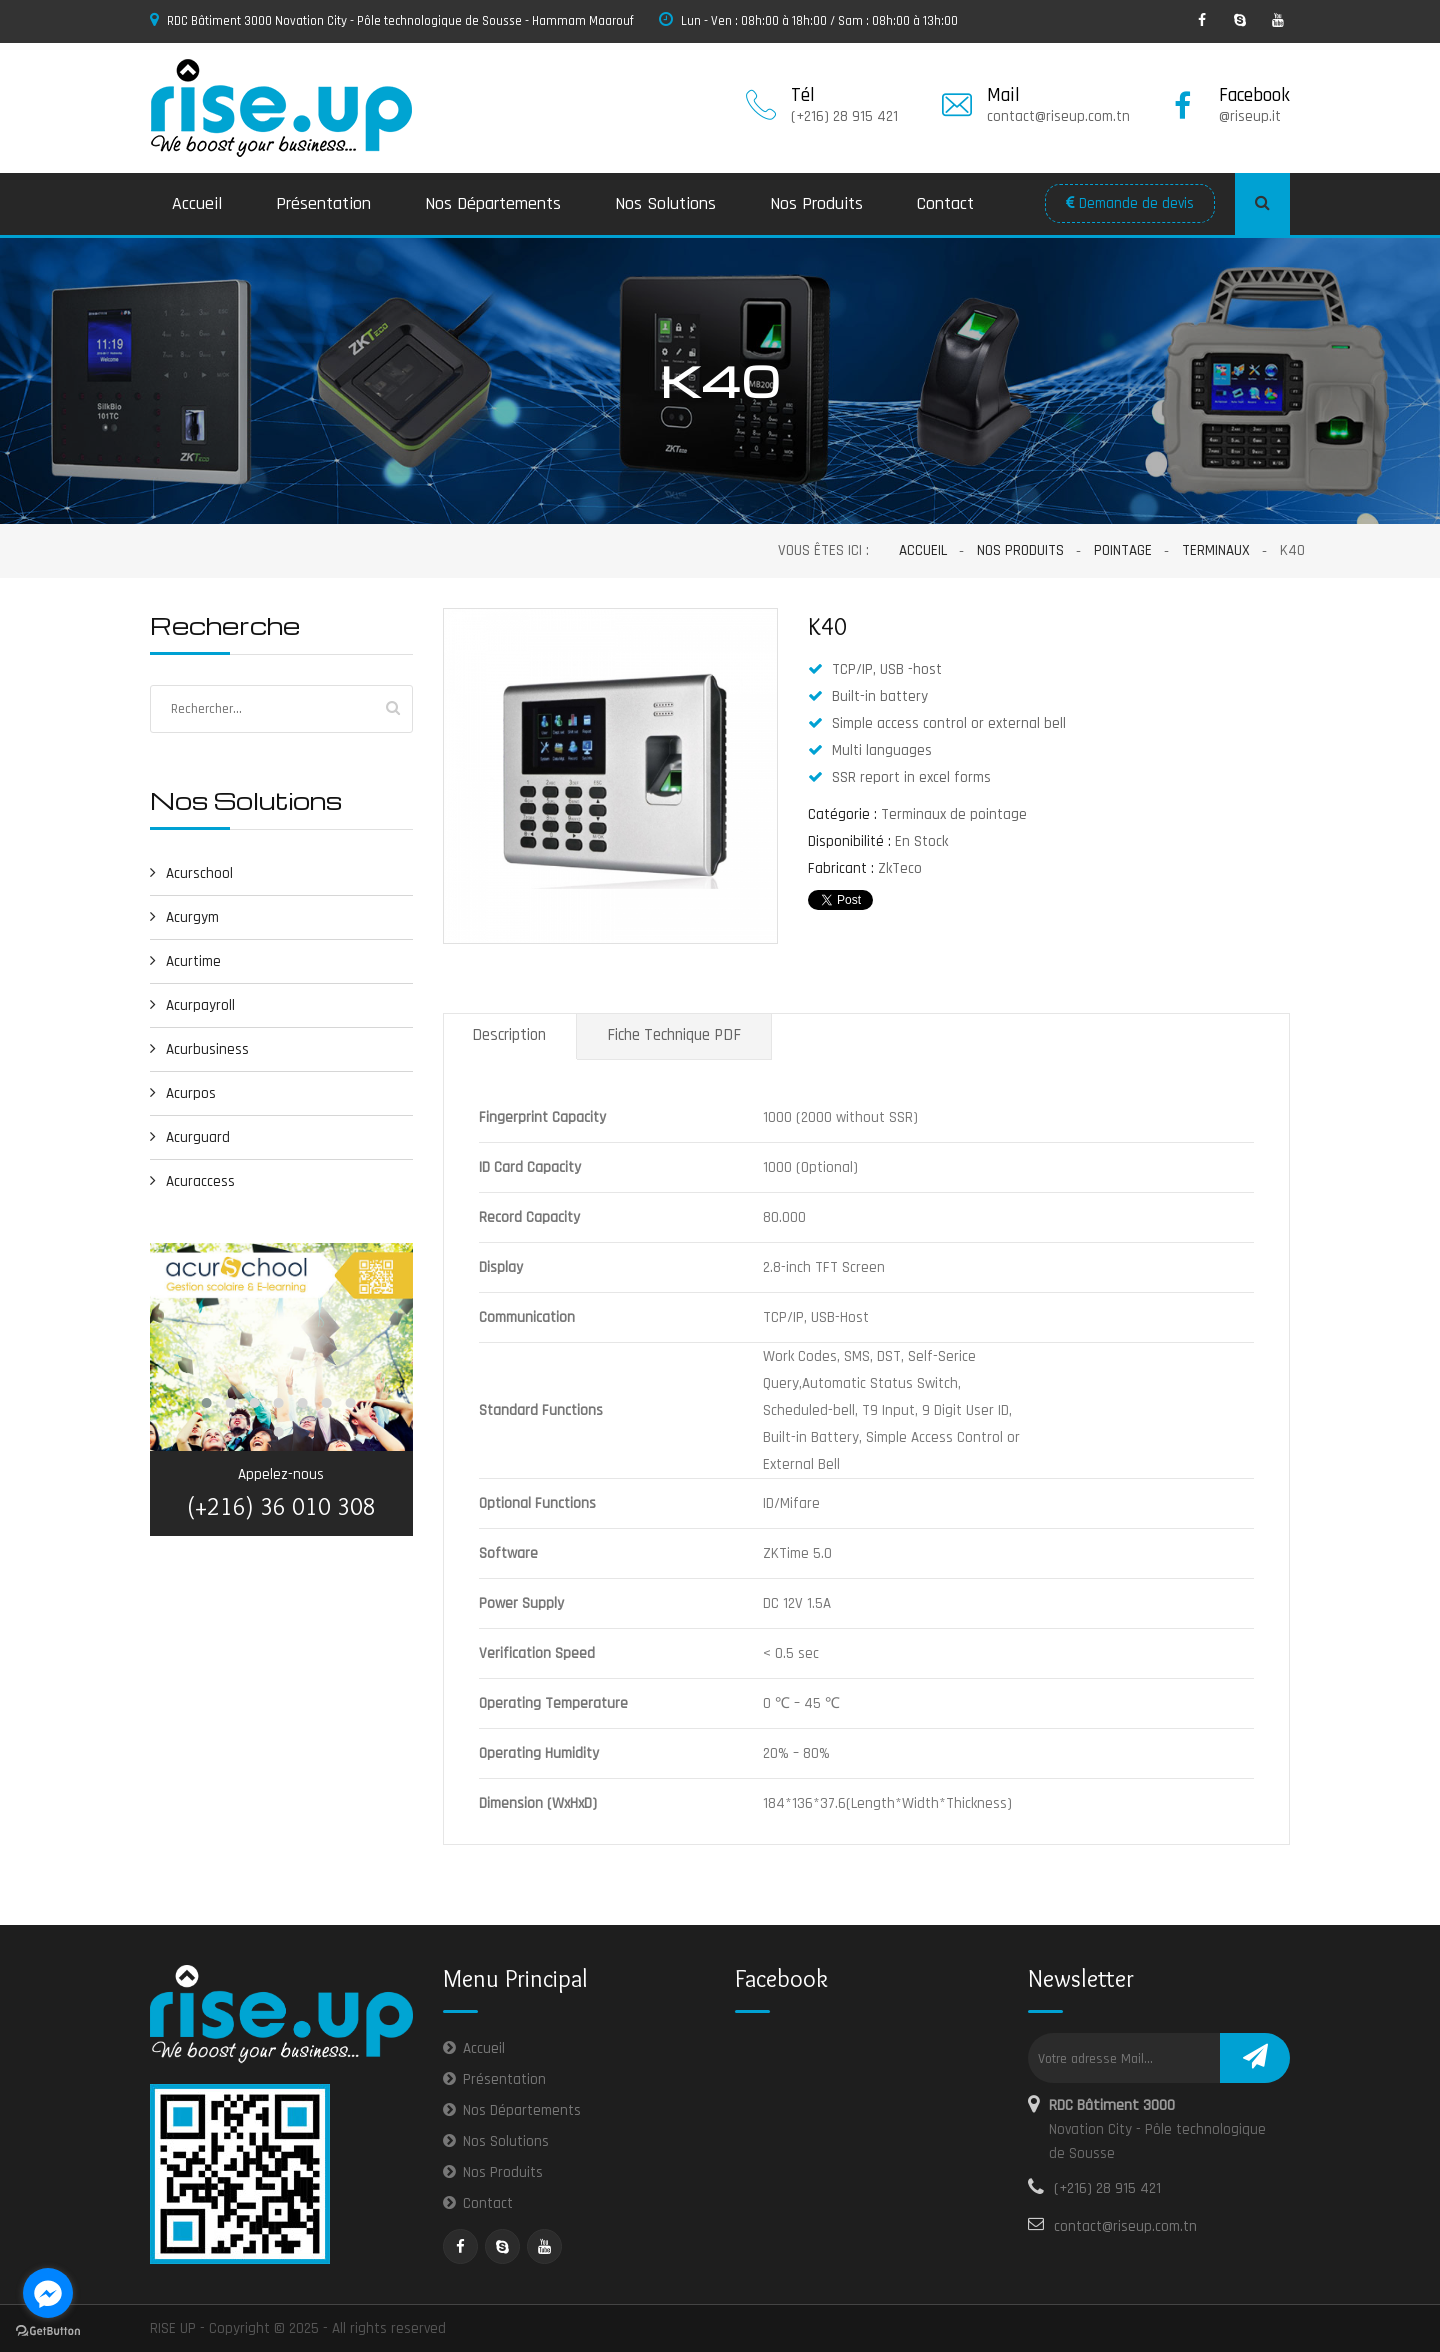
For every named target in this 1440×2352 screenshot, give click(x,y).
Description (509, 1035)
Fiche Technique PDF (674, 1035)
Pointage (1123, 550)
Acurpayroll (192, 1005)
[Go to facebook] (48, 2293)
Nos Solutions (665, 203)
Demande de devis (1130, 203)
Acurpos (183, 1093)
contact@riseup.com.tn (1125, 2226)
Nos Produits (816, 203)
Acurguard (190, 1137)
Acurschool (191, 873)
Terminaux (1216, 550)
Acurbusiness (199, 1049)
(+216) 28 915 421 (1107, 2188)
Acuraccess (192, 1181)
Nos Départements (493, 203)
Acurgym (184, 917)
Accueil (197, 203)
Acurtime (185, 961)
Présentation (323, 203)
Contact (945, 203)
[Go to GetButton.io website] (48, 2331)
